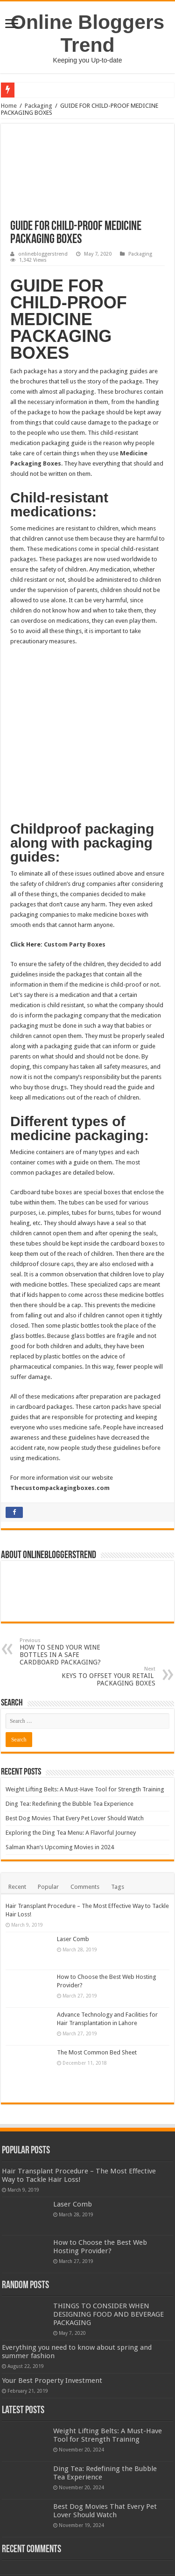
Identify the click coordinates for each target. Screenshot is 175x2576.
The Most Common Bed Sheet (97, 2008)
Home (9, 105)
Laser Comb (73, 1894)
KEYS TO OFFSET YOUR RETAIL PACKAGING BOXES (107, 1631)
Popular (48, 1841)
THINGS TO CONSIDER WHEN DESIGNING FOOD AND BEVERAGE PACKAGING (108, 2269)
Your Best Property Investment (52, 2336)
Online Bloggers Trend (87, 33)
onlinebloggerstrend (43, 254)
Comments (84, 1841)
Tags (117, 1841)
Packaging (38, 105)
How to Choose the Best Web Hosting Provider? (100, 2201)
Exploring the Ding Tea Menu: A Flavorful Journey (71, 1787)
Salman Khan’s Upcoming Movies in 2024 (60, 1802)
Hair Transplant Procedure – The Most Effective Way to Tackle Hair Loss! (79, 2131)
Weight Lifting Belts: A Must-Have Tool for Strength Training (85, 1744)
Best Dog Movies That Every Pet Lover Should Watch (75, 1773)
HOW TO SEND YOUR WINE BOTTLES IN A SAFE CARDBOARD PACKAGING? (67, 1607)
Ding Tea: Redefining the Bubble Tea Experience (69, 1758)
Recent (17, 1841)
